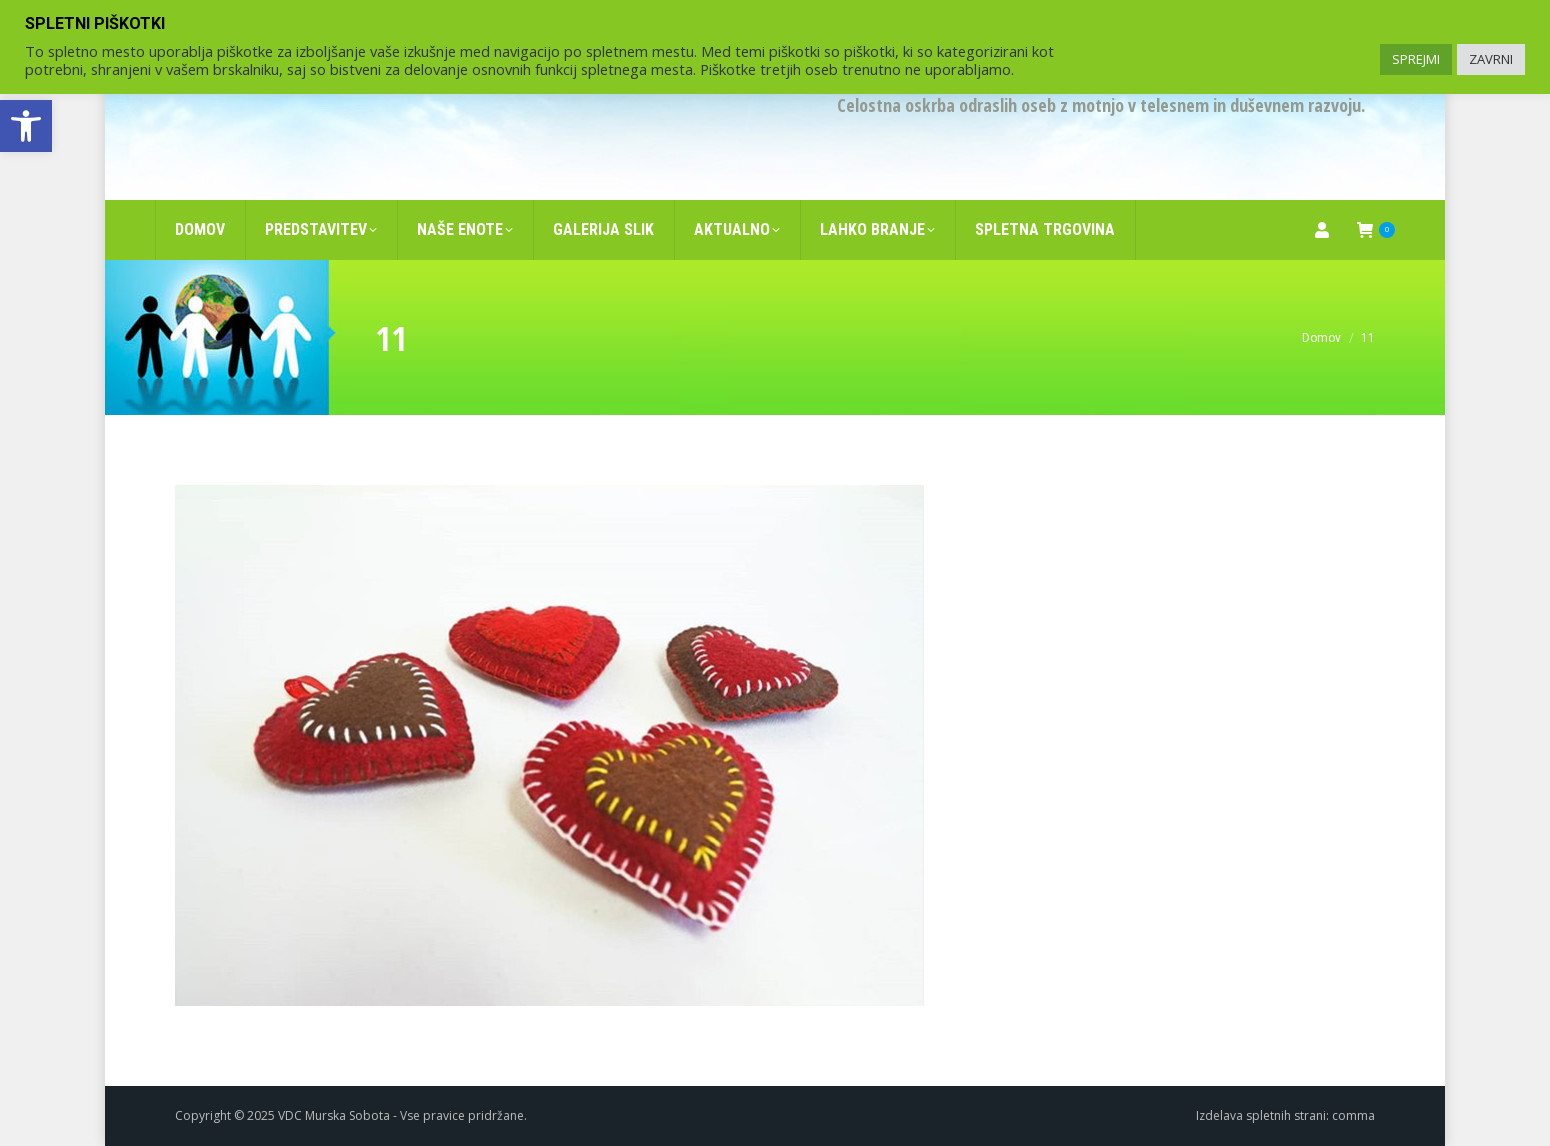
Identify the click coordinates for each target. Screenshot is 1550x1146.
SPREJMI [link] (1416, 59)
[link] (26, 126)
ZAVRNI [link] (1491, 59)
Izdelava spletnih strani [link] (1261, 1115)
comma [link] (1353, 1115)
